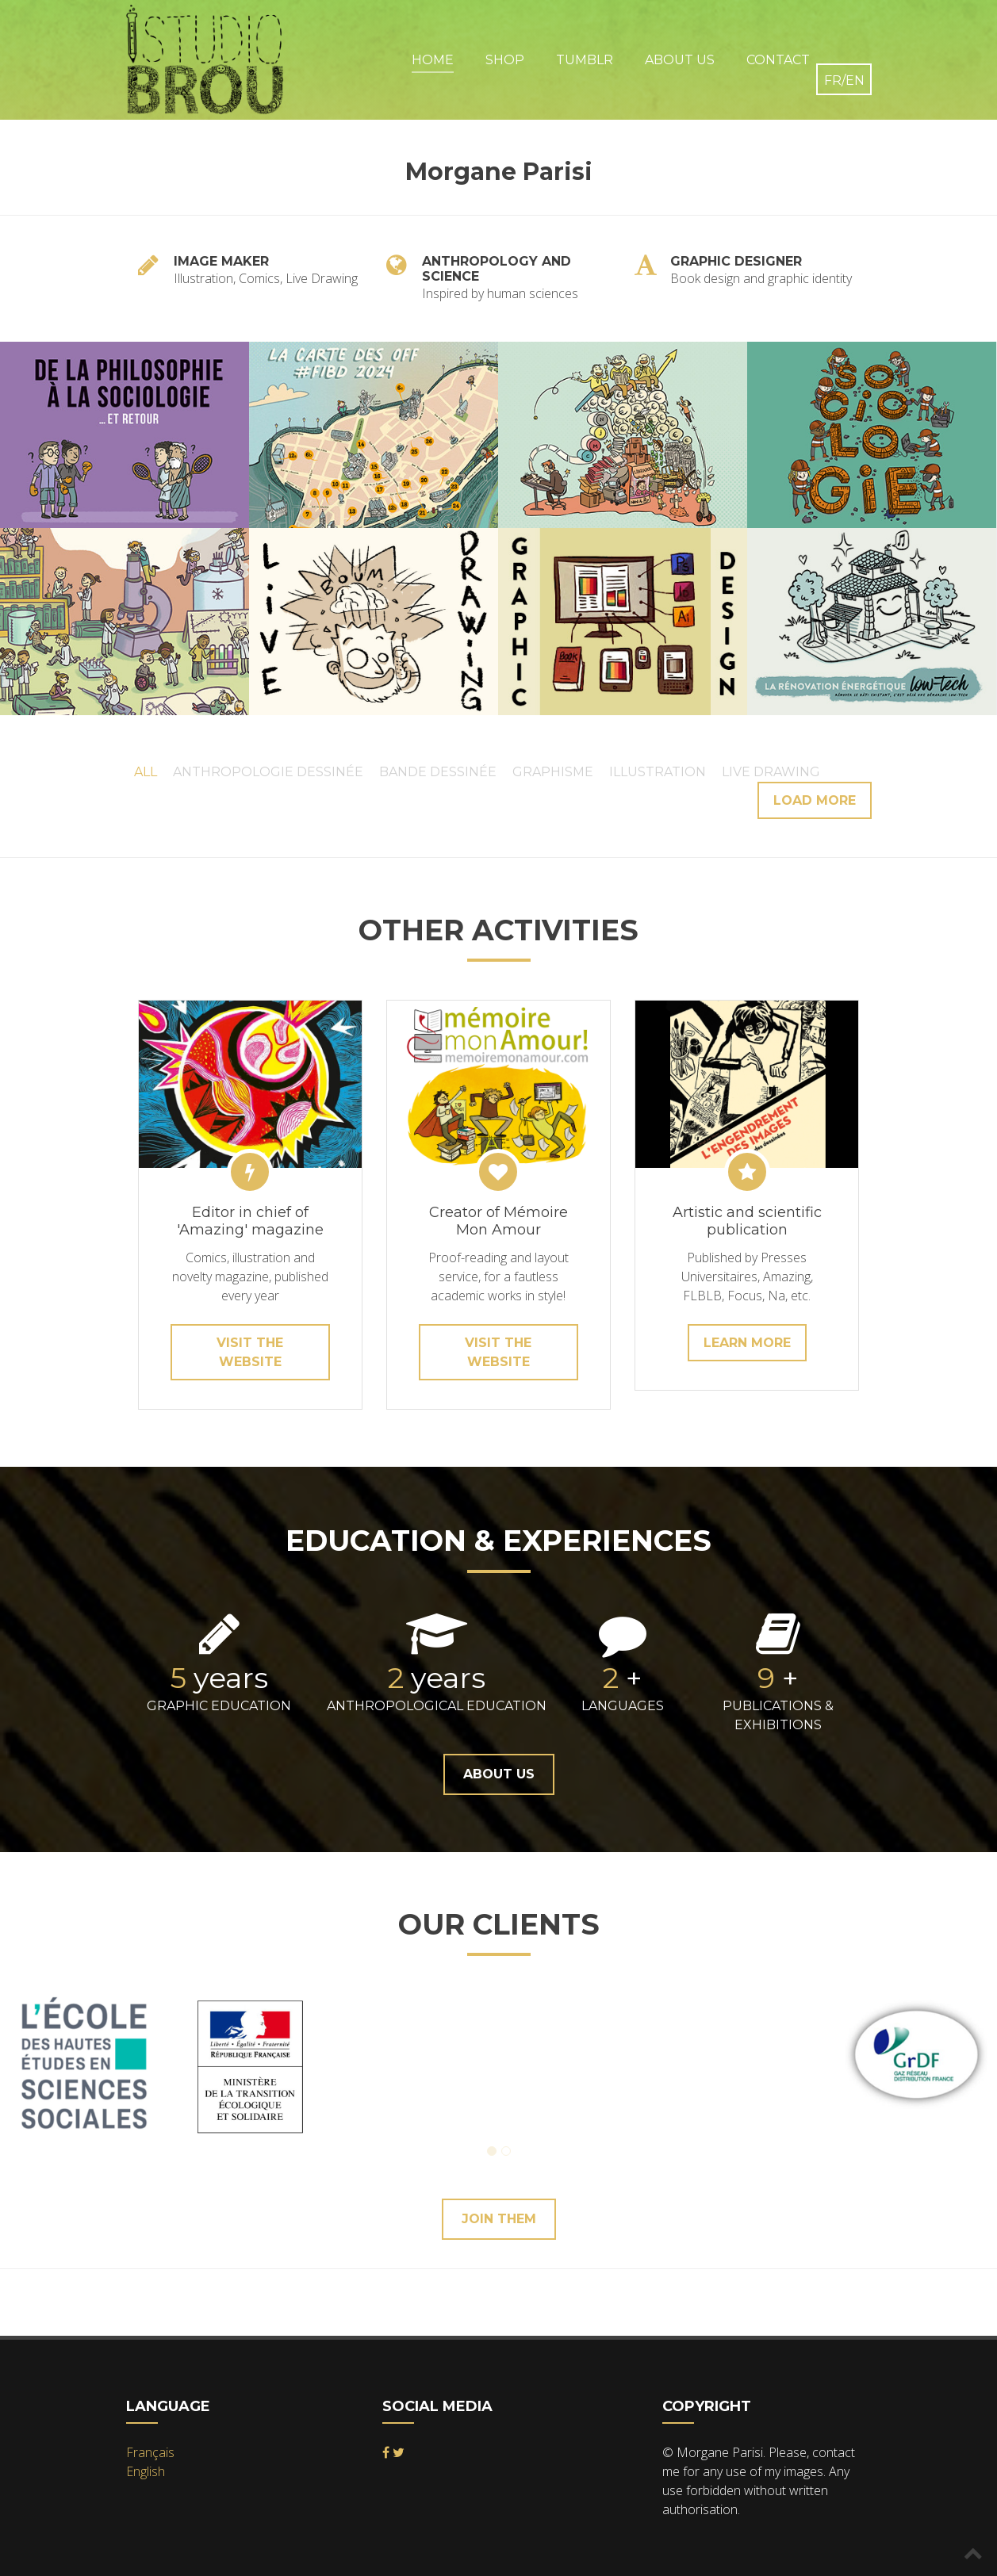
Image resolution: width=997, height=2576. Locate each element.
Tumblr (584, 59)
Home (433, 59)
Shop (504, 59)
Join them (499, 2218)
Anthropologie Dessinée (268, 771)
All (145, 771)
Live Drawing (771, 771)
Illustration (657, 771)
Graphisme (552, 771)
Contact (778, 59)
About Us (680, 59)
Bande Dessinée (438, 771)
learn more (747, 1342)
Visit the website (250, 1352)
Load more (814, 800)
